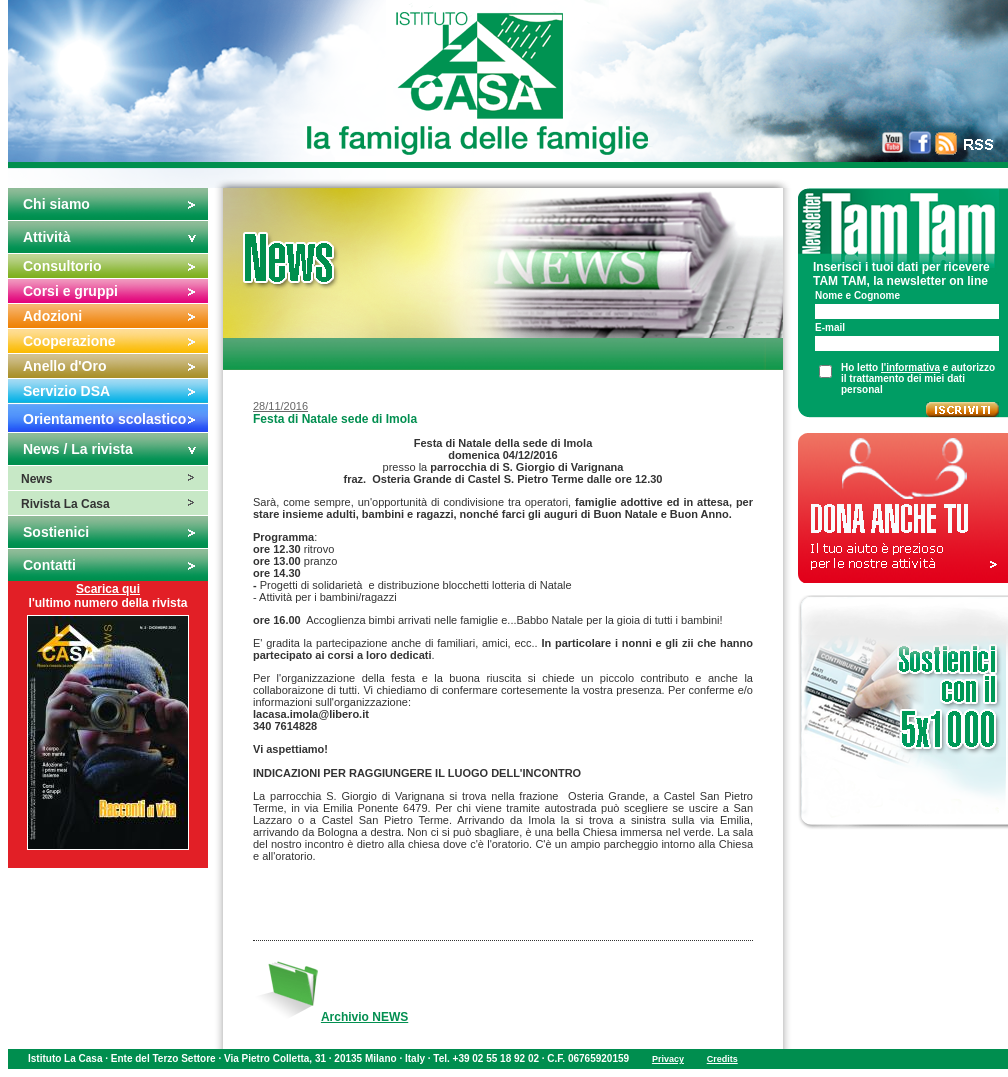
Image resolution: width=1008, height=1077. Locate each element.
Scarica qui (108, 589)
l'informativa (910, 367)
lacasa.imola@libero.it (312, 714)
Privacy (668, 1059)
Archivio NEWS (364, 1017)
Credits (722, 1059)
